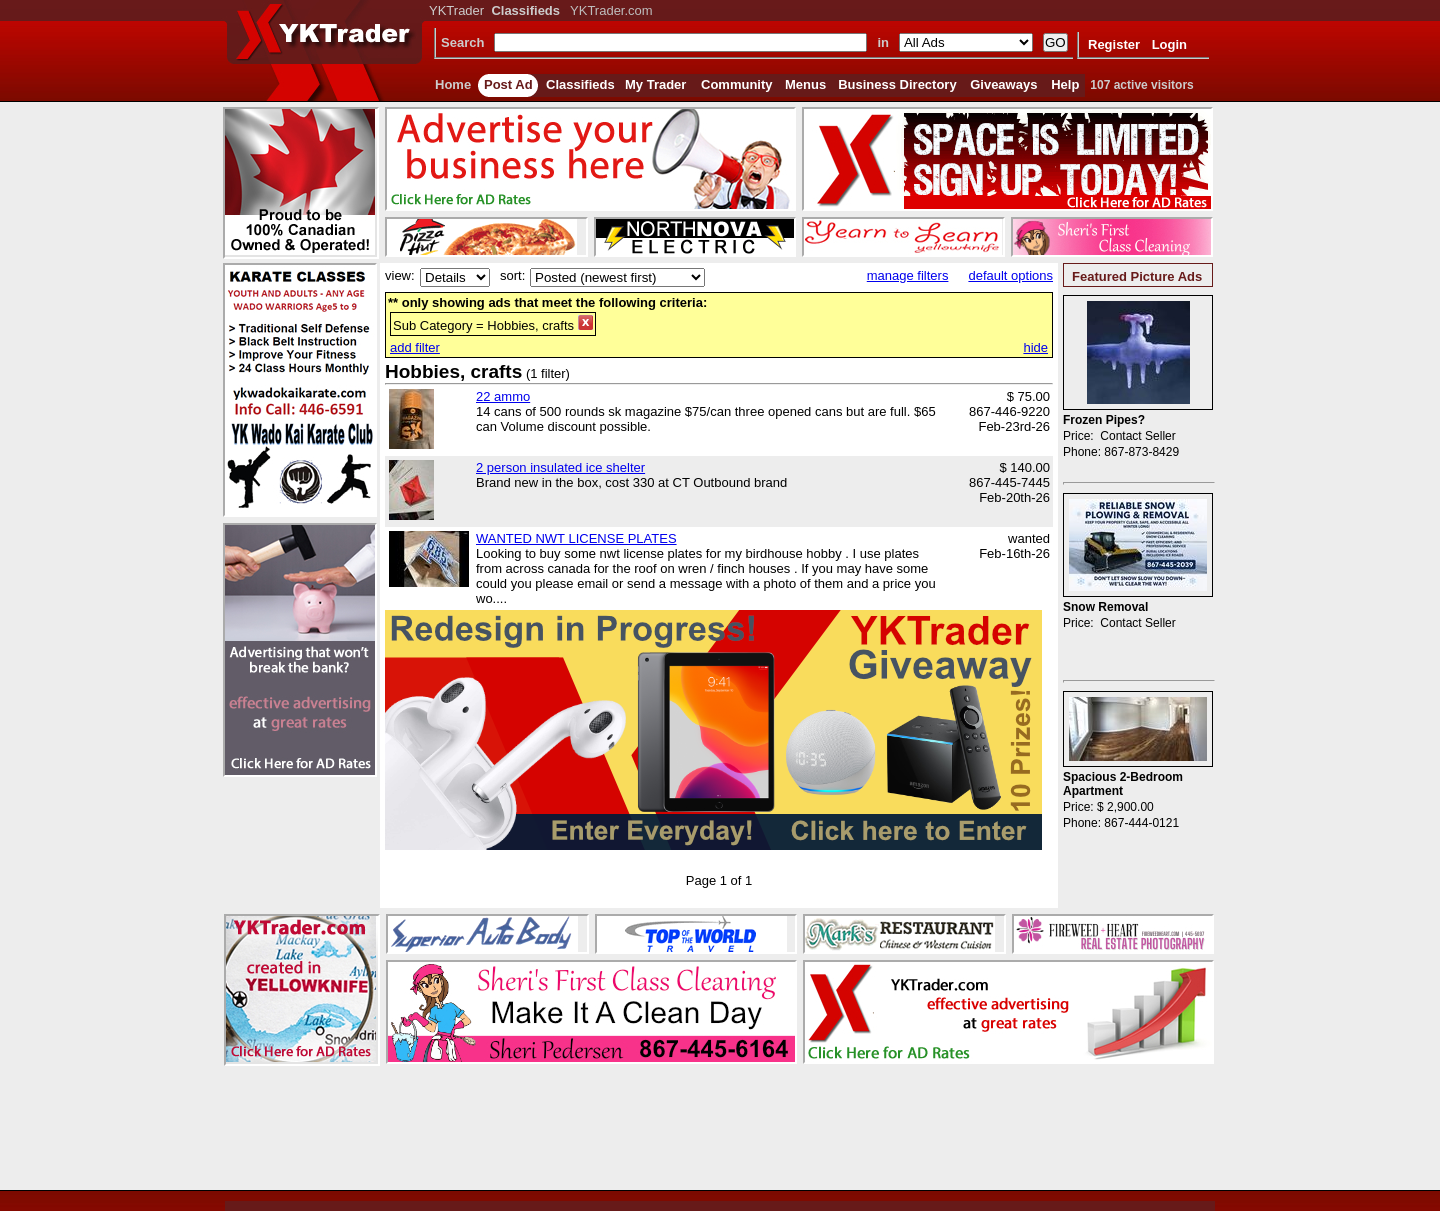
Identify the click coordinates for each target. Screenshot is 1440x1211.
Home (453, 84)
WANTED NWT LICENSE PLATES (576, 538)
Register (1114, 44)
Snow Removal (1105, 607)
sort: (512, 275)
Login (1169, 44)
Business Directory (897, 84)
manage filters (908, 275)
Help (1065, 84)
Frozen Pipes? (1104, 420)
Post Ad (508, 84)
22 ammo (503, 396)
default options (1010, 275)
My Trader (655, 84)
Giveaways (1003, 84)
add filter (415, 347)
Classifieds (580, 84)
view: (400, 275)
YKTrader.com (611, 10)
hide (1035, 347)
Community (737, 84)
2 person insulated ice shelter (560, 467)
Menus (805, 84)
